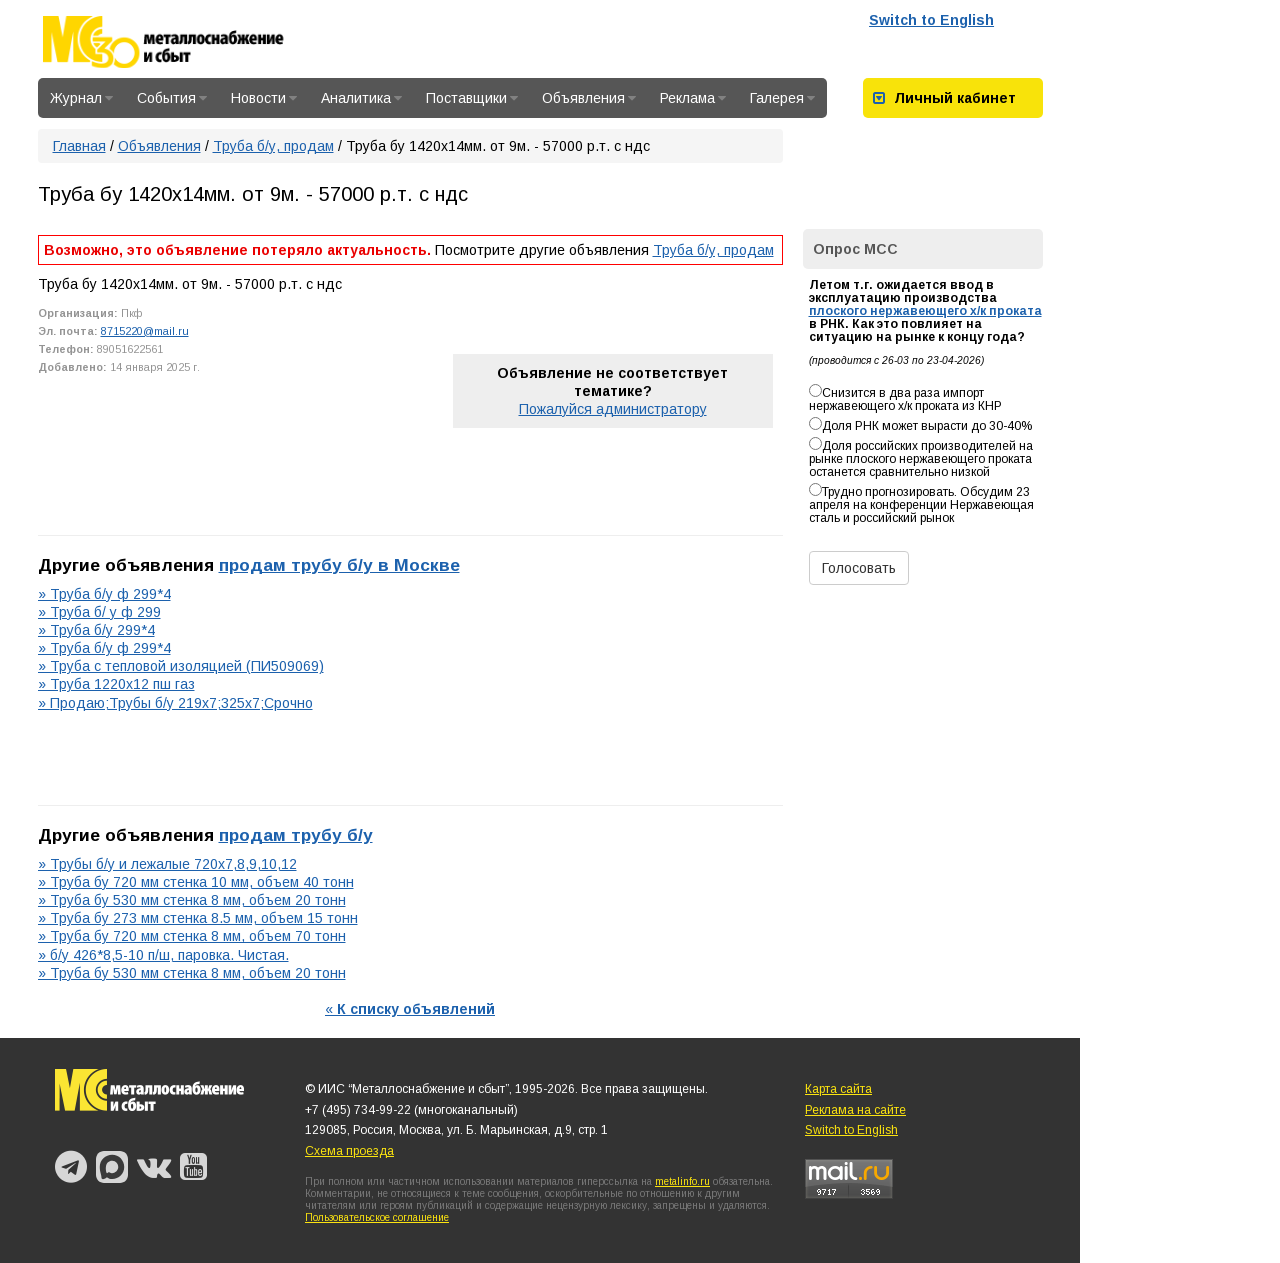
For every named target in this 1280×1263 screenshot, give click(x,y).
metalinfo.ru (682, 1181)
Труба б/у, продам (273, 146)
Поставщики (472, 98)
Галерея (782, 98)
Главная (79, 146)
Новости (264, 98)
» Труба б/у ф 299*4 (104, 594)
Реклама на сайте (855, 1110)
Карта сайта (838, 1089)
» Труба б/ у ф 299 (99, 612)
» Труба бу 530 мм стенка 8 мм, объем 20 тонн (192, 900)
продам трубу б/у (296, 835)
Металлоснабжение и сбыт (190, 42)
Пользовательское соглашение (377, 1217)
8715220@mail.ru (145, 331)
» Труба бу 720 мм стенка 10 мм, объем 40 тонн (196, 882)
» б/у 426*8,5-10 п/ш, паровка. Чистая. (163, 955)
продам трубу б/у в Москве (339, 565)
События (172, 98)
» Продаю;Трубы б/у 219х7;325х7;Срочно (175, 703)
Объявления (589, 98)
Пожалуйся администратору (613, 409)
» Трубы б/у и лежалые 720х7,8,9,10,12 (167, 864)
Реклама (693, 98)
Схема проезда (349, 1151)
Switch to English (931, 20)
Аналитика (361, 98)
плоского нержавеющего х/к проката (925, 311)
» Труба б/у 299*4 (96, 630)
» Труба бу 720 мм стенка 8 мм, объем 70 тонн (192, 936)
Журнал (81, 98)
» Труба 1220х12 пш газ (116, 684)
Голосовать (859, 568)
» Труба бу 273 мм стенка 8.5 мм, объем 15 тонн (198, 918)
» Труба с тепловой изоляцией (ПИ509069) (181, 666)
